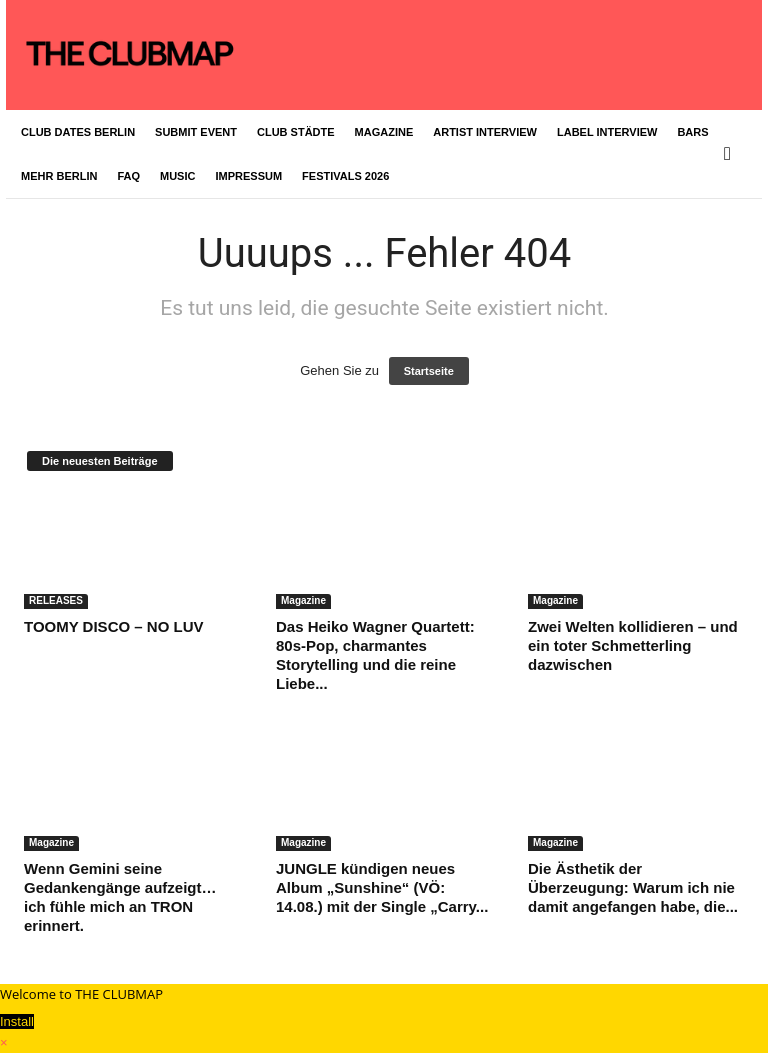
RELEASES (56, 600)
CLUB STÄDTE (296, 132)
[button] (732, 154)
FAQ (128, 176)
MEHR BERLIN (59, 176)
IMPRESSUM (248, 176)
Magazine (303, 600)
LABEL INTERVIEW (607, 132)
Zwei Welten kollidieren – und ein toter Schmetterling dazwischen (633, 645)
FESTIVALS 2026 (345, 176)
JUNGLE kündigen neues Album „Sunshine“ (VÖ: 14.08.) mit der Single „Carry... (382, 887)
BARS (692, 132)
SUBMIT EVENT (196, 132)
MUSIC (177, 176)
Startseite (429, 371)
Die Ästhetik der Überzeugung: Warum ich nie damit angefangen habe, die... (633, 887)
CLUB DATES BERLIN (78, 132)
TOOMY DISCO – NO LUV (113, 626)
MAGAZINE (384, 132)
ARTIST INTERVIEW (485, 132)
